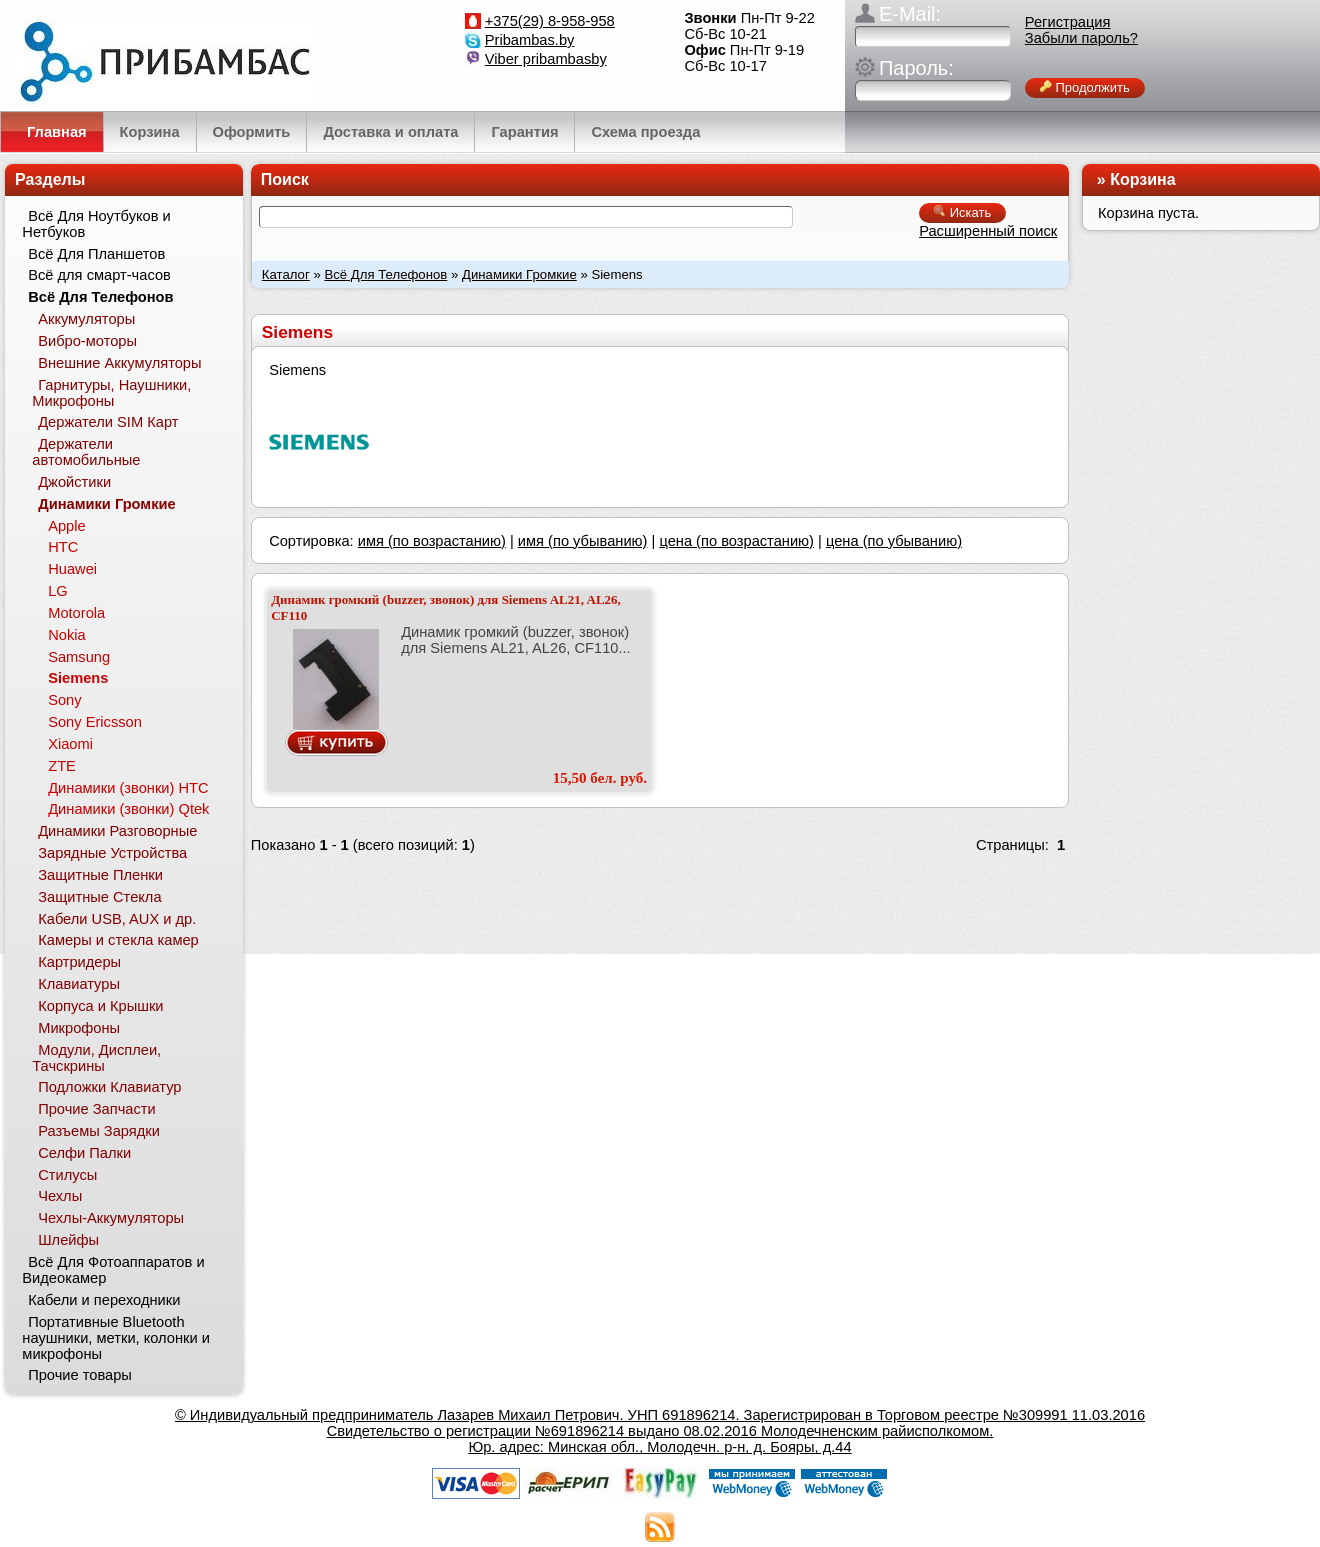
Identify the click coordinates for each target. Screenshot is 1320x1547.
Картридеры (79, 962)
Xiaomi (70, 744)
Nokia (66, 635)
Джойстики (74, 482)
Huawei (72, 569)
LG (58, 591)
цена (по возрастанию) (736, 541)
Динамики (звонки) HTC (128, 788)
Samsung (79, 657)
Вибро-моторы (87, 341)
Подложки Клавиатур (109, 1087)
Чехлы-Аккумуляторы (111, 1218)
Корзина (1142, 179)
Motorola (76, 613)
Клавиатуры (79, 984)
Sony (64, 700)
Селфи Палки (84, 1153)
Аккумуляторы (86, 319)
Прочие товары (80, 1375)
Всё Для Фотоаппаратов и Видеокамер (113, 1270)
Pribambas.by (530, 40)
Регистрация (1068, 22)
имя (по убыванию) (583, 541)
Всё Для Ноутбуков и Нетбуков (96, 224)
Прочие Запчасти (97, 1109)
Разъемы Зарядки (99, 1131)
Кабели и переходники (104, 1300)
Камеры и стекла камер (118, 940)
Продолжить (1085, 87)
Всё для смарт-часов (99, 275)
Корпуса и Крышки (100, 1006)
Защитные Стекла (99, 897)
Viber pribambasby (546, 59)
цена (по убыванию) (894, 541)
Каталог (286, 274)
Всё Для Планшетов (96, 254)
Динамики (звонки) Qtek (128, 809)
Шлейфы (68, 1240)
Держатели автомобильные (86, 452)
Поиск (285, 179)
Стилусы (67, 1175)
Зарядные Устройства (112, 853)
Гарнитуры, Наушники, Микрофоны (111, 393)
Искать (962, 212)
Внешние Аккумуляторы (119, 363)
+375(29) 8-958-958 (550, 21)
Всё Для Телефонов (385, 274)
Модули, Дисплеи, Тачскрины (96, 1058)
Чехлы (60, 1196)
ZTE (62, 766)
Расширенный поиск (988, 231)
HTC (63, 547)
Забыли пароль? (1081, 38)
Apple (67, 526)
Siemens (78, 678)
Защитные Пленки (100, 875)
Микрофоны (79, 1028)
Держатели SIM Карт (108, 422)
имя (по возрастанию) (432, 541)
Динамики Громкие (519, 274)
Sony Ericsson (95, 722)
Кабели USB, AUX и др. (117, 919)
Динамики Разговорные (117, 831)
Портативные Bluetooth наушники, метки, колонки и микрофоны (116, 1338)
